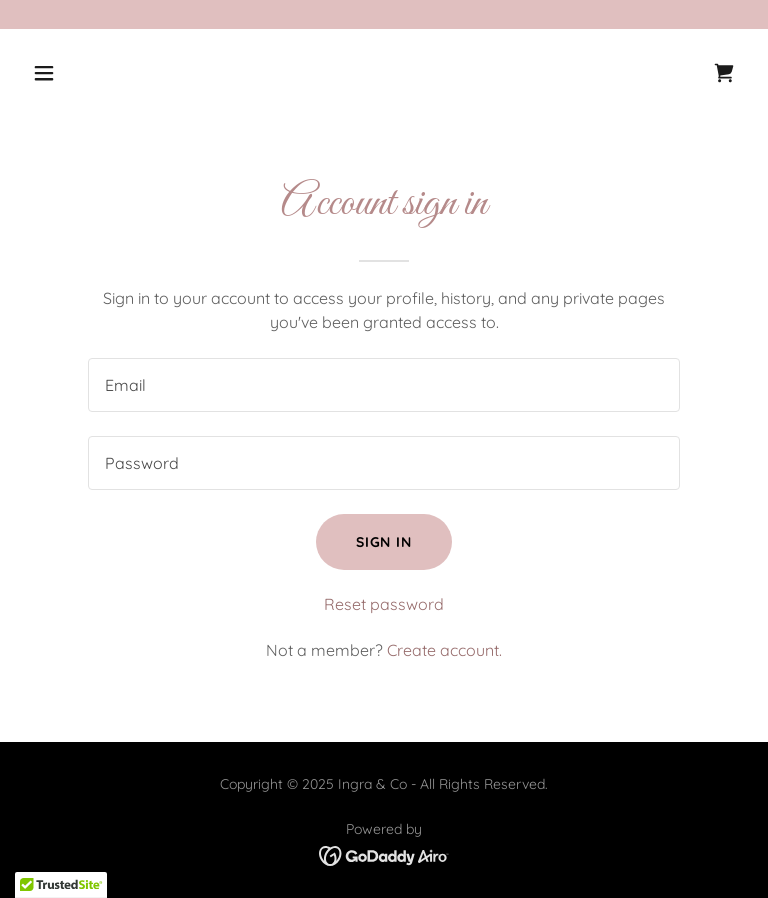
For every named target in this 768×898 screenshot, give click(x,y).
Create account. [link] (444, 650)
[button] (106, 73)
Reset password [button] (384, 604)
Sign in (384, 542)
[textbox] (384, 385)
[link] (724, 73)
